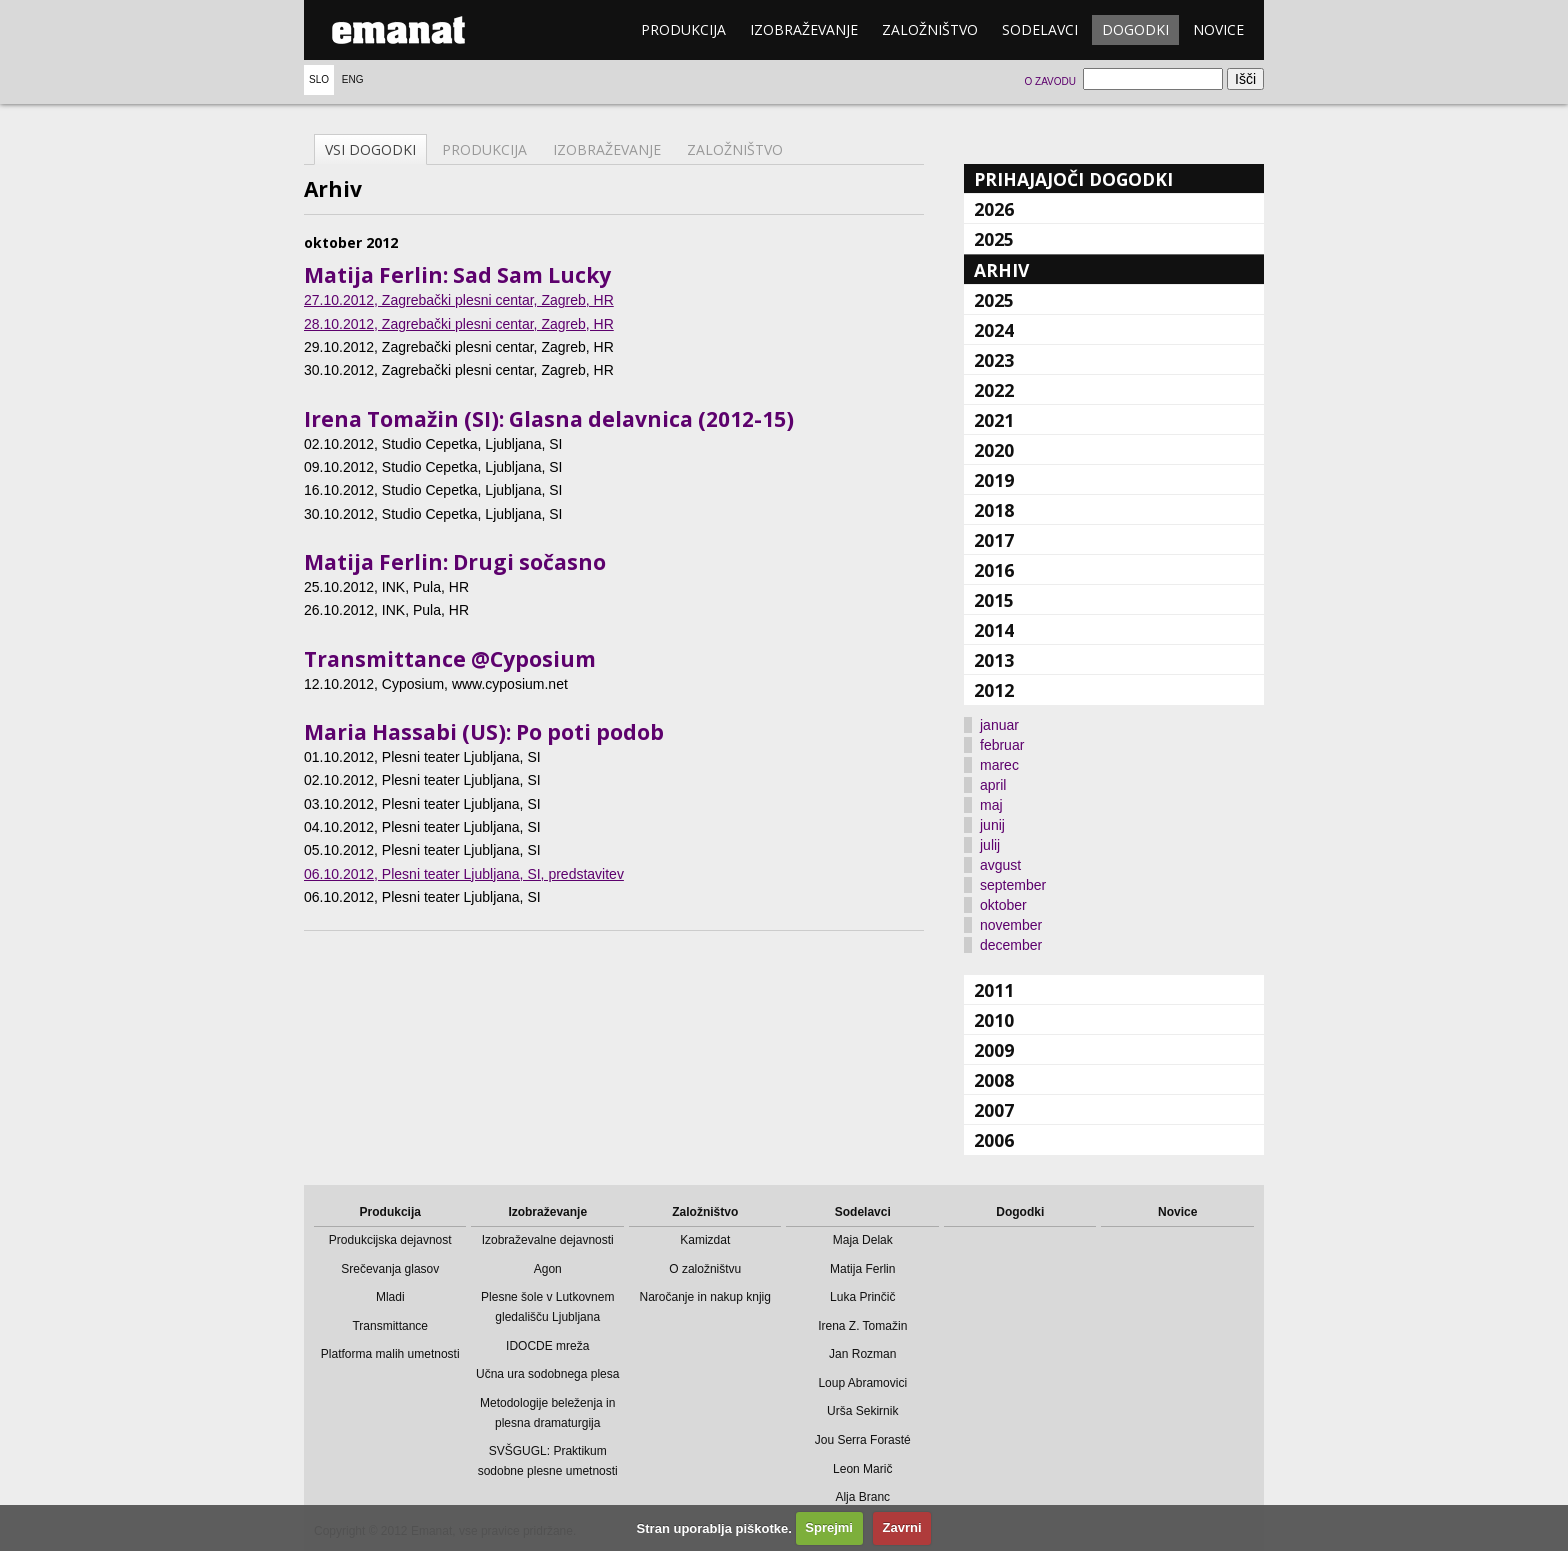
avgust (1000, 865)
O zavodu (1049, 81)
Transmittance (390, 1326)
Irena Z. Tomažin (862, 1326)
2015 (994, 600)
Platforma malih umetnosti (390, 1354)
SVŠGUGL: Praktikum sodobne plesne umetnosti (548, 1461)
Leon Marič (862, 1469)
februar (1002, 745)
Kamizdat (705, 1240)
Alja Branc (862, 1497)
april (993, 785)
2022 (994, 390)
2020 (994, 450)
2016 (994, 570)
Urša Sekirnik (862, 1411)
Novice (1218, 29)
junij (992, 825)
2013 (994, 660)
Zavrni (902, 1527)
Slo (319, 79)
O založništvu (705, 1269)
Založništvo (930, 29)
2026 (994, 209)
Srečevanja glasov (390, 1269)
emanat (399, 30)
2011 (994, 990)
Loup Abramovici (862, 1383)
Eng (353, 79)
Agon (548, 1269)
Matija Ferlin (862, 1269)
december (1011, 945)
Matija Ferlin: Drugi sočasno (455, 562)
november (1011, 925)
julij (990, 845)
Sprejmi (829, 1527)
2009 (994, 1050)
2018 (994, 510)
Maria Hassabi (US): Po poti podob (484, 732)
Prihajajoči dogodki (1073, 179)
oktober (1003, 905)
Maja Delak (863, 1240)
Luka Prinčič (862, 1297)
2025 (994, 239)
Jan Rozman (862, 1354)
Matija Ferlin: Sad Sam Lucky (457, 275)
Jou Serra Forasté (863, 1440)
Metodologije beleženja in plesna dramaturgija (547, 1413)
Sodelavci (1040, 29)
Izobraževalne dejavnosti (548, 1240)
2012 (994, 690)
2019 (994, 480)
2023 (994, 360)
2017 (994, 540)
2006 (994, 1140)
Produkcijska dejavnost (390, 1240)
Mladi (390, 1297)
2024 (994, 330)
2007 (994, 1110)
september (1013, 885)
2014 (994, 630)
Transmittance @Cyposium (450, 659)
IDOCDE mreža (547, 1346)
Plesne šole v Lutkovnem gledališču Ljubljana (547, 1307)
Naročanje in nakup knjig (705, 1297)
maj (991, 805)
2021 (994, 420)
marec (999, 765)
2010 (994, 1020)
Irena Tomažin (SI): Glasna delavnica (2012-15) (549, 419)
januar (999, 725)
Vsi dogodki (370, 149)
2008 (994, 1080)
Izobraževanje (804, 29)
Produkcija (683, 29)
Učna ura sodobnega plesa (547, 1374)
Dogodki (1135, 29)
